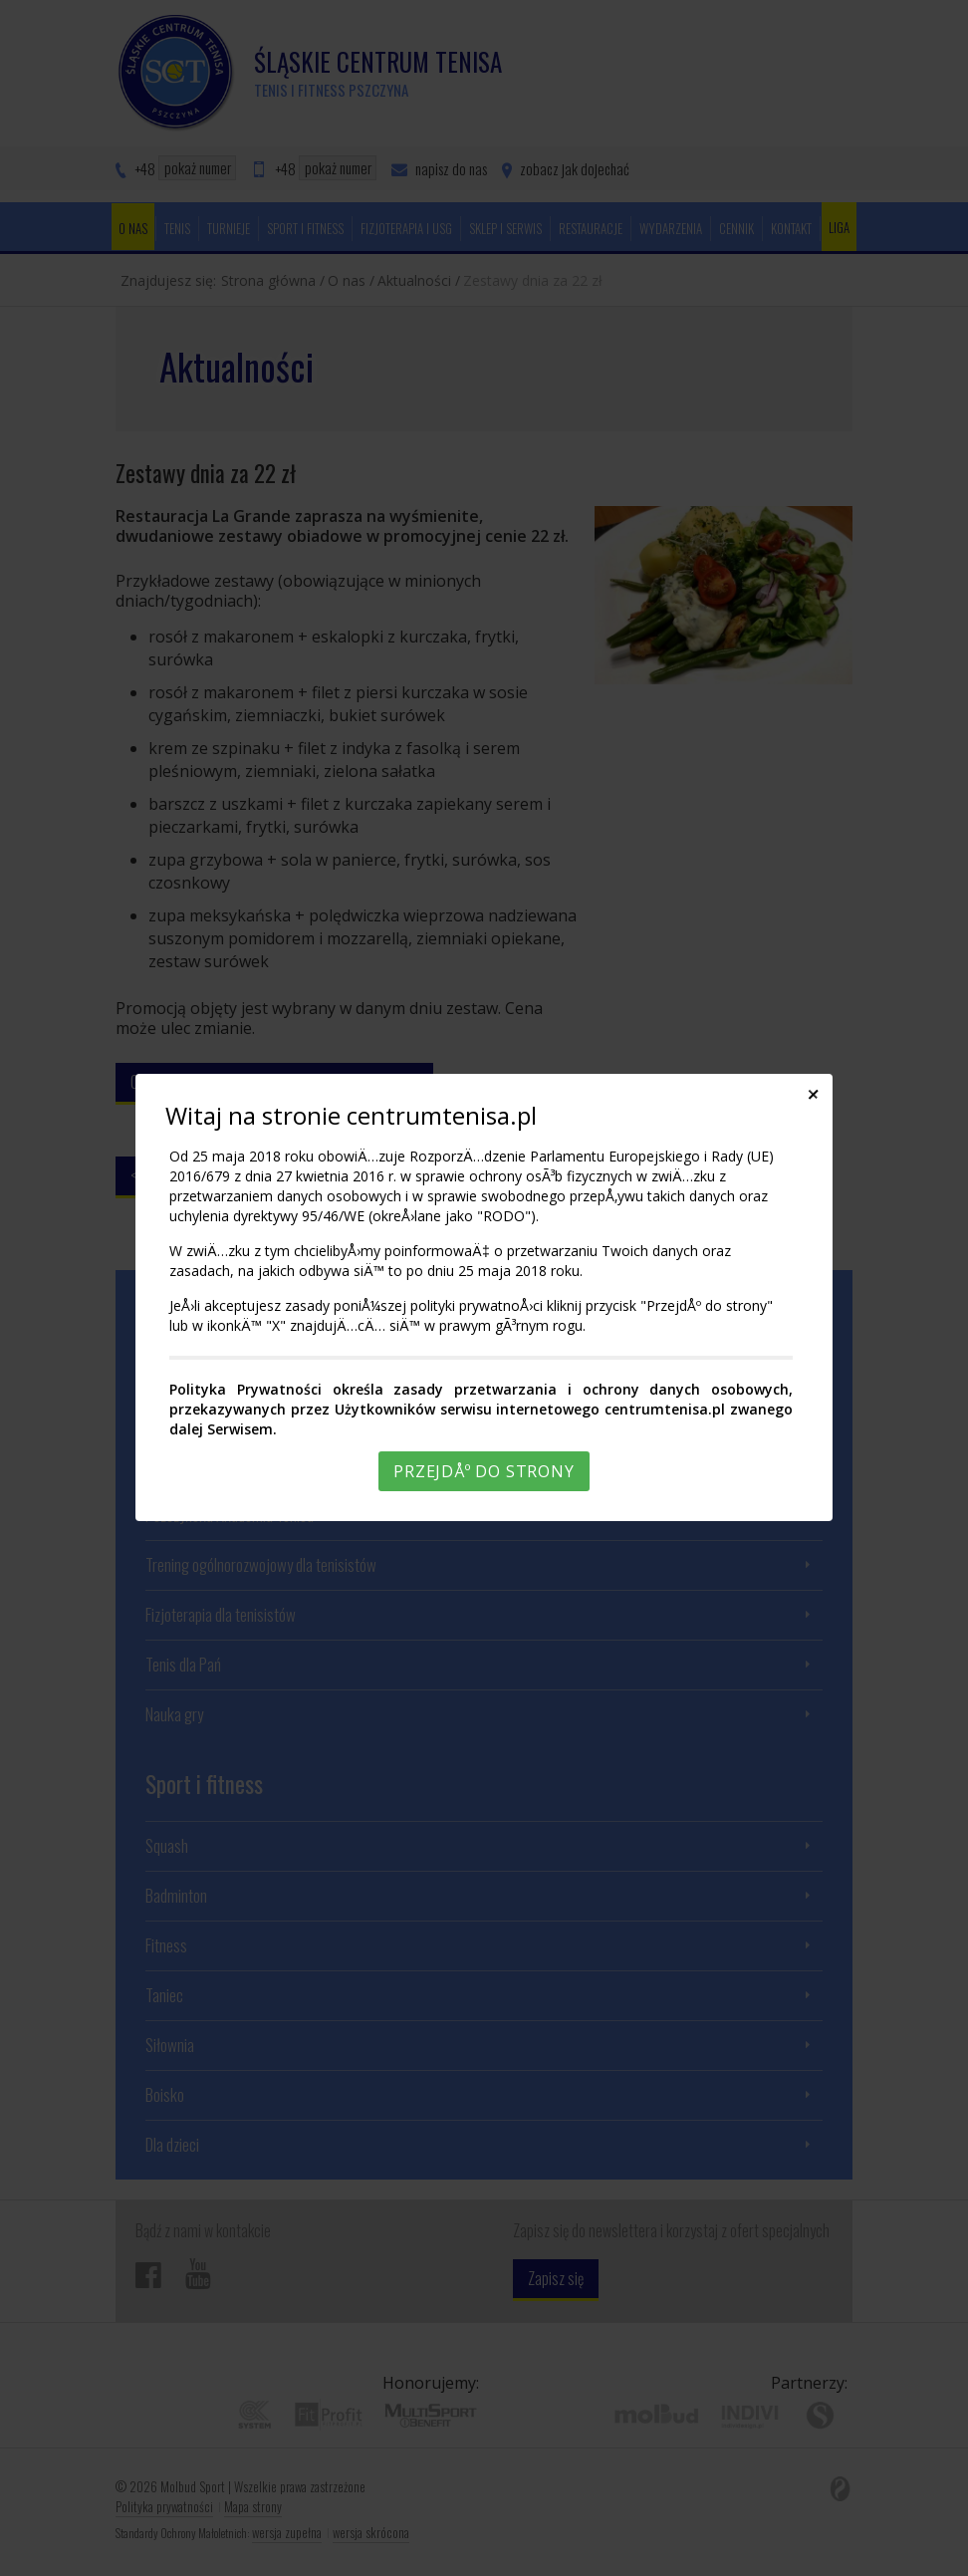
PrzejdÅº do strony (483, 1471)
